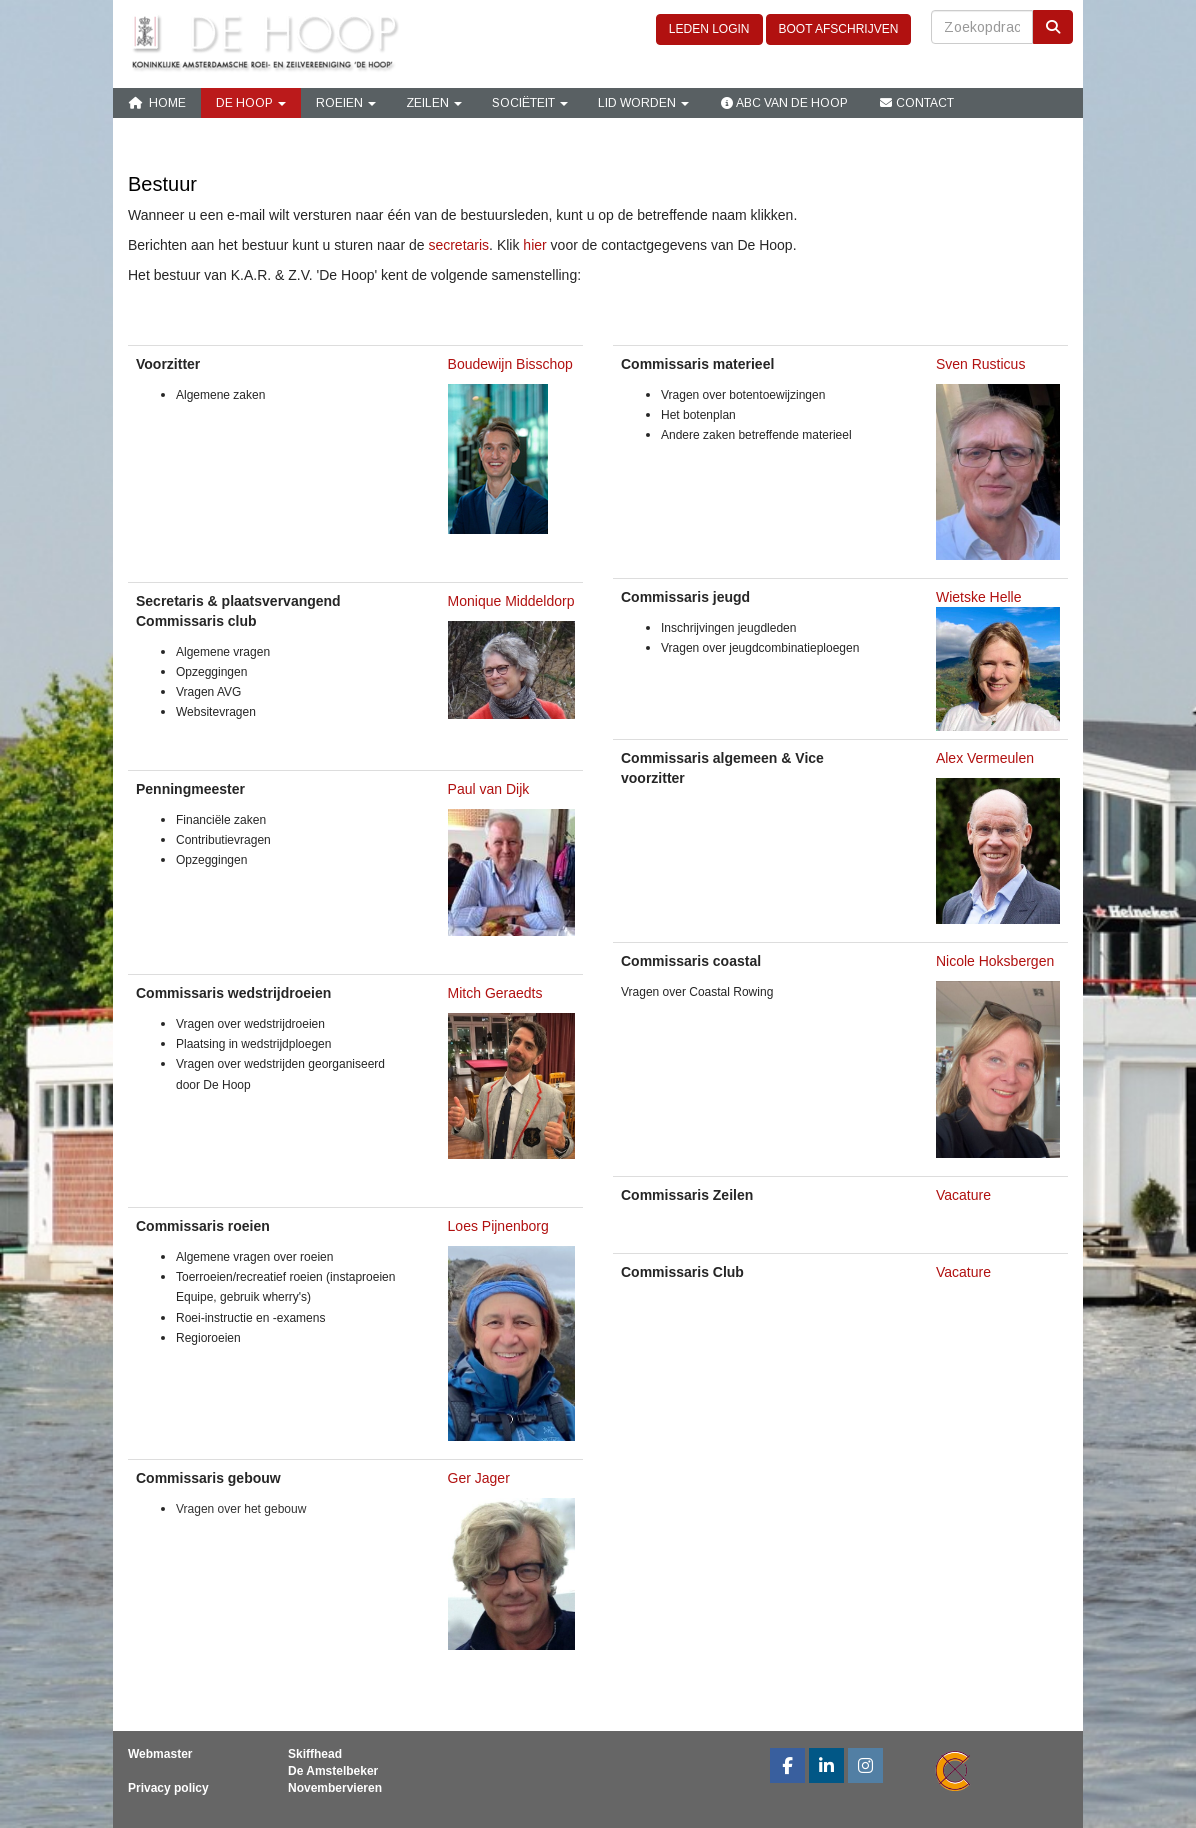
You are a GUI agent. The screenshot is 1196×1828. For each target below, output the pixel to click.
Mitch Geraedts (495, 993)
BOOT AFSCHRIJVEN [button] (839, 29)
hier (534, 245)
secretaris (458, 245)
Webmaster (160, 1754)
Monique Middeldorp (511, 601)
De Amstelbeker (333, 1771)
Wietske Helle (979, 597)
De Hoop (251, 103)
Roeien (346, 103)
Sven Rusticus (980, 364)
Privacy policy (168, 1788)
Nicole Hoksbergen (995, 961)
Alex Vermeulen (987, 758)
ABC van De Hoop (783, 103)
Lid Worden (643, 103)
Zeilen (434, 103)
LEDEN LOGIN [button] (709, 29)
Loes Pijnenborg (498, 1226)
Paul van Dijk (489, 789)
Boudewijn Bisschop (510, 364)
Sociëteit (530, 103)
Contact (916, 103)
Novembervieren (335, 1788)
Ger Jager (479, 1478)
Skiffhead (315, 1754)
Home (157, 103)
